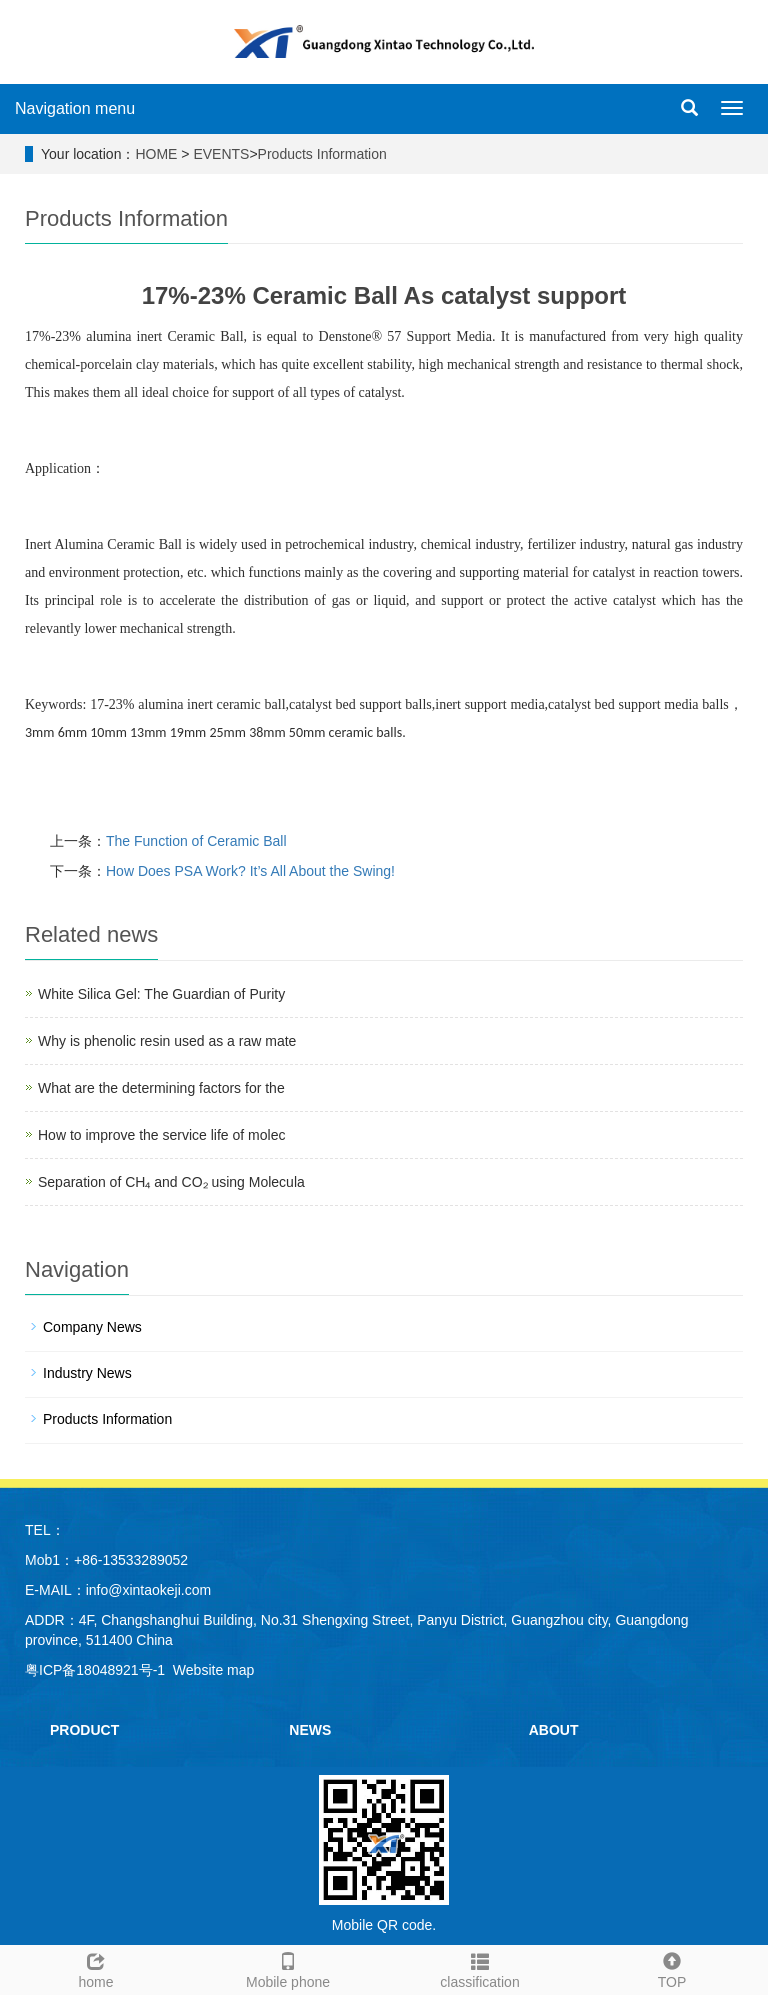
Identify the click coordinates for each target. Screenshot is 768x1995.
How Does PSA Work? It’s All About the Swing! (250, 871)
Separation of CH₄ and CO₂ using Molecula (171, 1182)
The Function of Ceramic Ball (196, 841)
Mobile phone (288, 1968)
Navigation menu (75, 108)
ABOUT (554, 1730)
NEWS (310, 1730)
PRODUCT (84, 1730)
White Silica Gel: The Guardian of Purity (161, 994)
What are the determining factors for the (161, 1088)
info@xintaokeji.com (149, 1590)
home (96, 1968)
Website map (213, 1670)
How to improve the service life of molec (161, 1135)
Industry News (87, 1373)
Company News (92, 1327)
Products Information (322, 154)
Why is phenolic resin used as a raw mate (167, 1041)
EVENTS (221, 154)
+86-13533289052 (131, 1560)
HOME (156, 154)
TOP (672, 1968)
